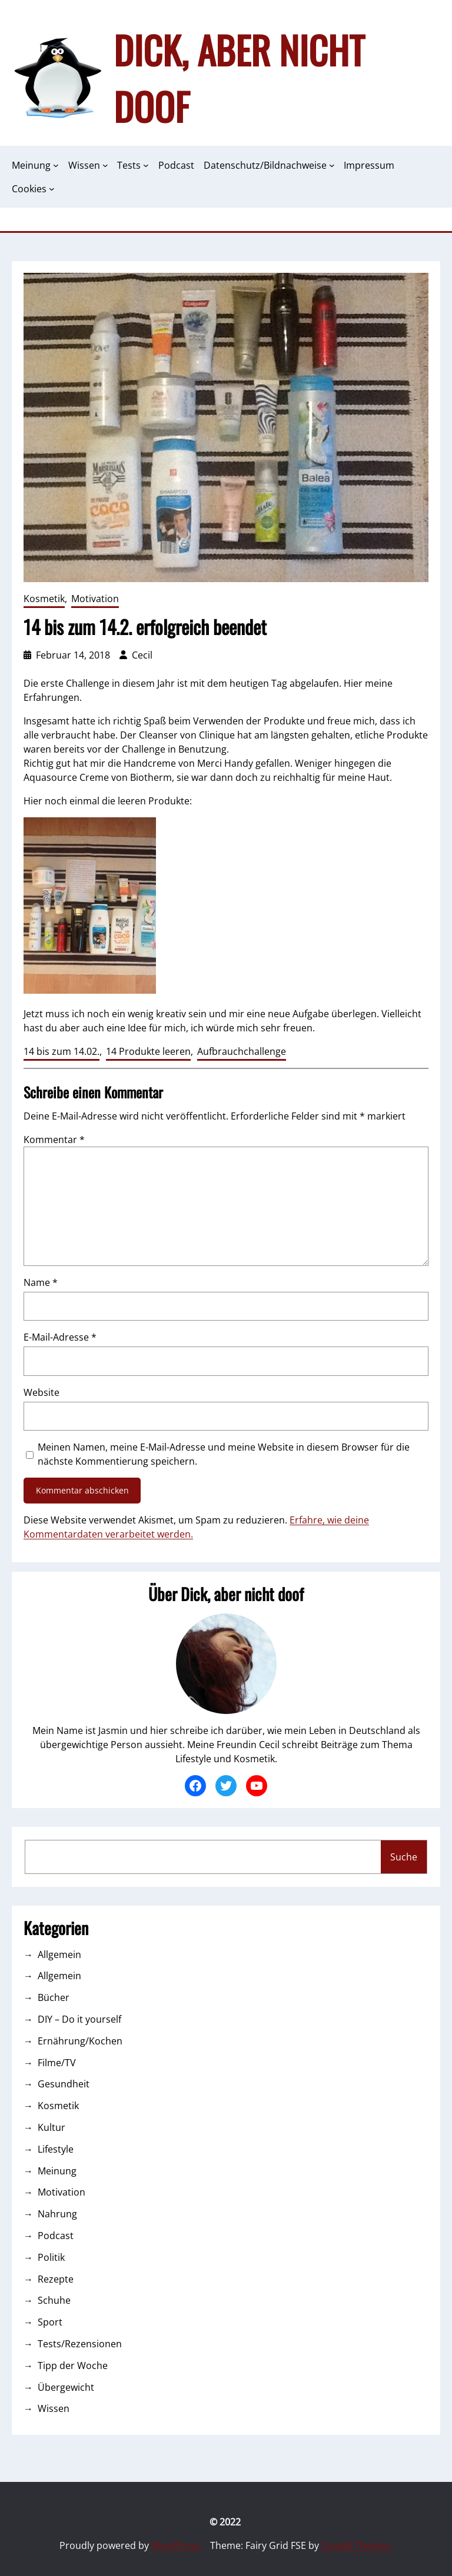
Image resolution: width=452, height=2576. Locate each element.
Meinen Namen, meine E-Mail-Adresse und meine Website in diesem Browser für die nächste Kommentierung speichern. (224, 1454)
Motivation (95, 598)
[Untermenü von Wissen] (105, 165)
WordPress (176, 2545)
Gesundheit (63, 2083)
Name (41, 1282)
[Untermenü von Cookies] (52, 189)
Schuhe (54, 2300)
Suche (403, 1856)
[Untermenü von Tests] (146, 165)
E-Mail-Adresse (60, 1337)
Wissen (53, 2408)
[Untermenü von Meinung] (56, 165)
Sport (50, 2322)
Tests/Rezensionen (80, 2343)
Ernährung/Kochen (80, 2040)
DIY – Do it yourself (79, 2019)
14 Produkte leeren (148, 1051)
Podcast (56, 2235)
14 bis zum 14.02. (61, 1051)
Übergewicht (66, 2387)
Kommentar (54, 1139)
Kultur (51, 2127)
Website (41, 1392)
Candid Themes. (357, 2545)
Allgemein (59, 1954)
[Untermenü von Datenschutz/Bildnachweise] (332, 165)
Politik (51, 2257)
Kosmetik (44, 598)
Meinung (57, 2170)
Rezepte (56, 2279)
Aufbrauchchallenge (241, 1051)
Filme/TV (57, 2062)
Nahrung (57, 2213)
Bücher (53, 1997)
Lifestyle (56, 2149)
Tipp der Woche (73, 2365)
